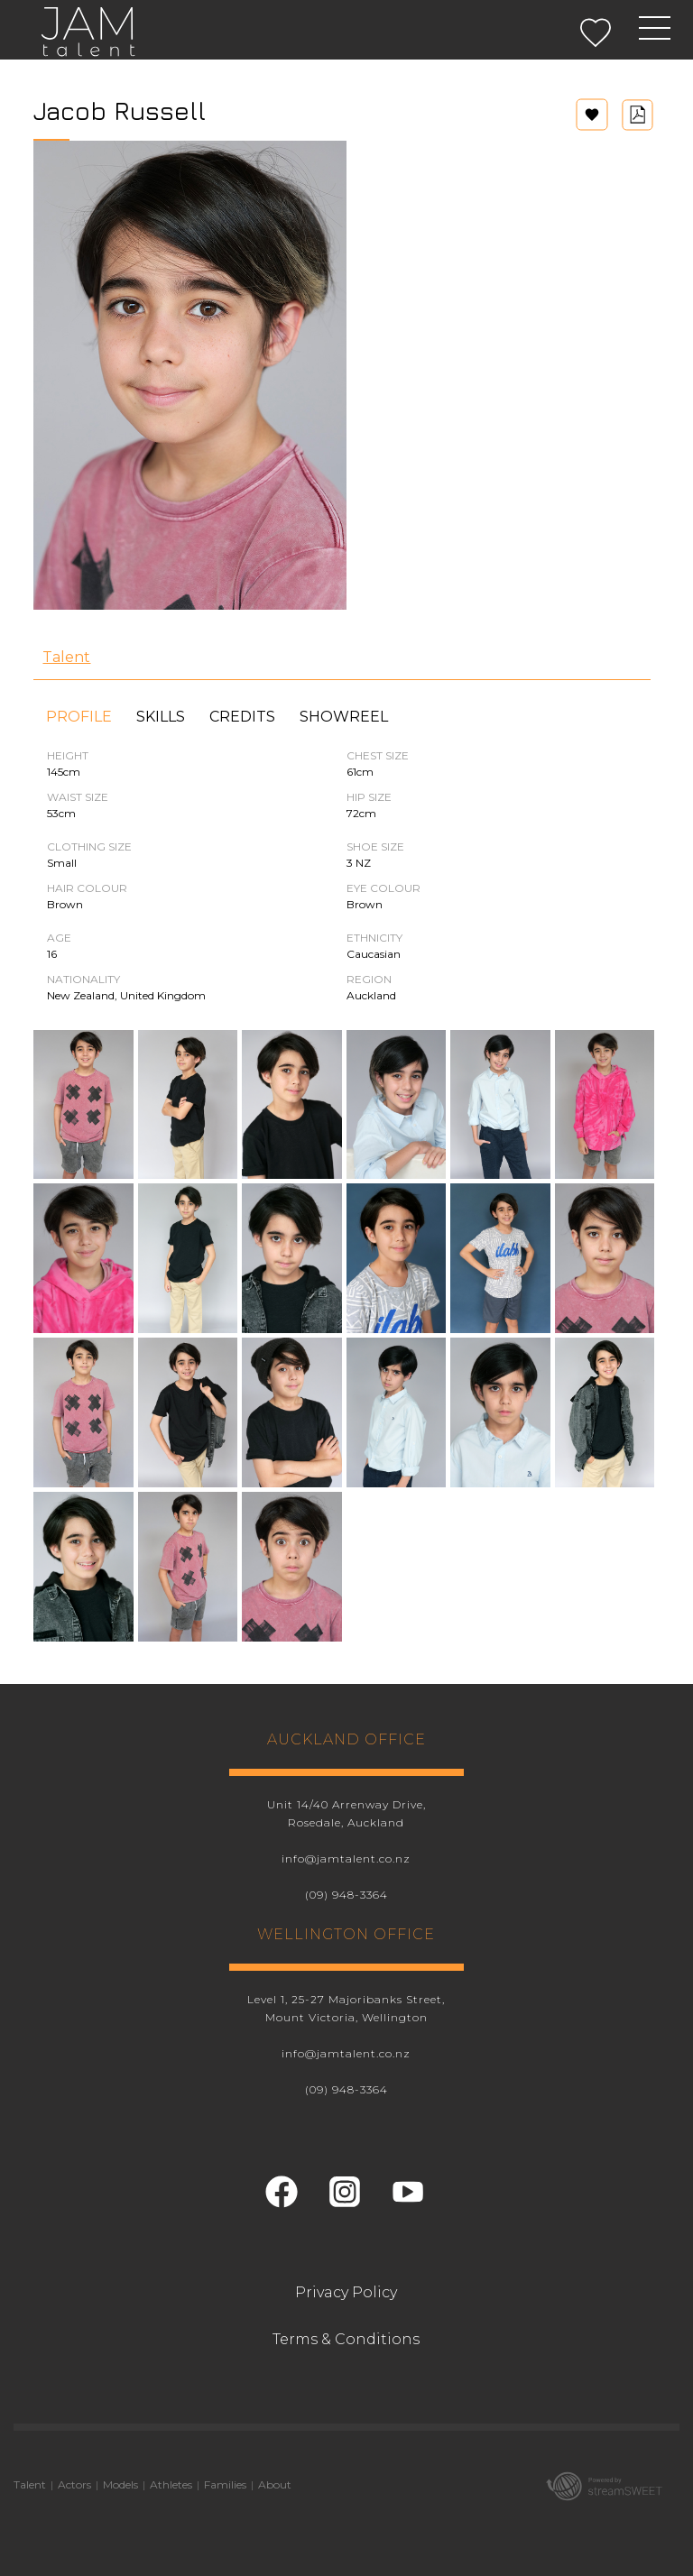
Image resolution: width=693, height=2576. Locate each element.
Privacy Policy (346, 2292)
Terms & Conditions (346, 2339)
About (274, 2484)
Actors (74, 2484)
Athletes (171, 2484)
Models (120, 2484)
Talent (66, 657)
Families (225, 2484)
